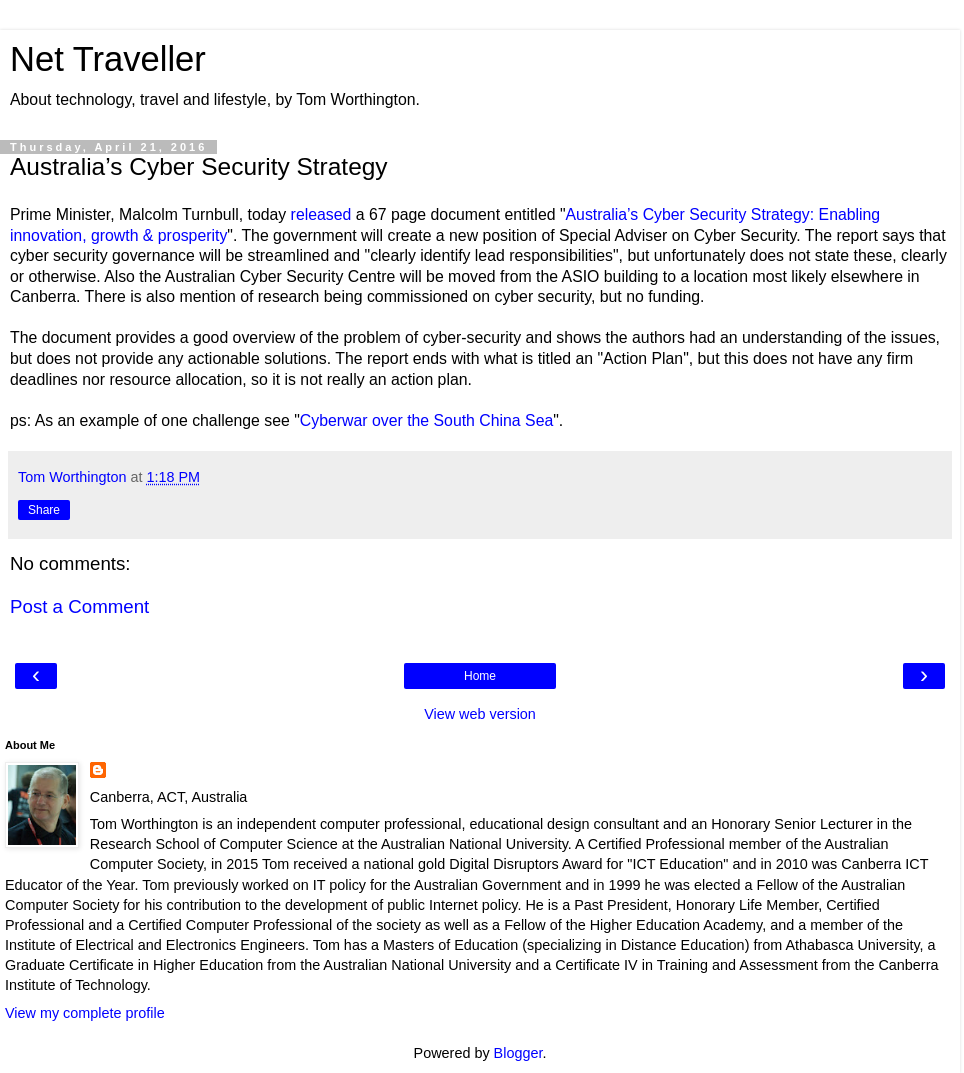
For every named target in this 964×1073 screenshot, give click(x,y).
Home (480, 676)
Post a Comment (79, 606)
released (321, 214)
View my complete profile (85, 1013)
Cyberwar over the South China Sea (426, 420)
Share (44, 510)
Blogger (518, 1053)
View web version (480, 714)
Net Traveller (108, 59)
